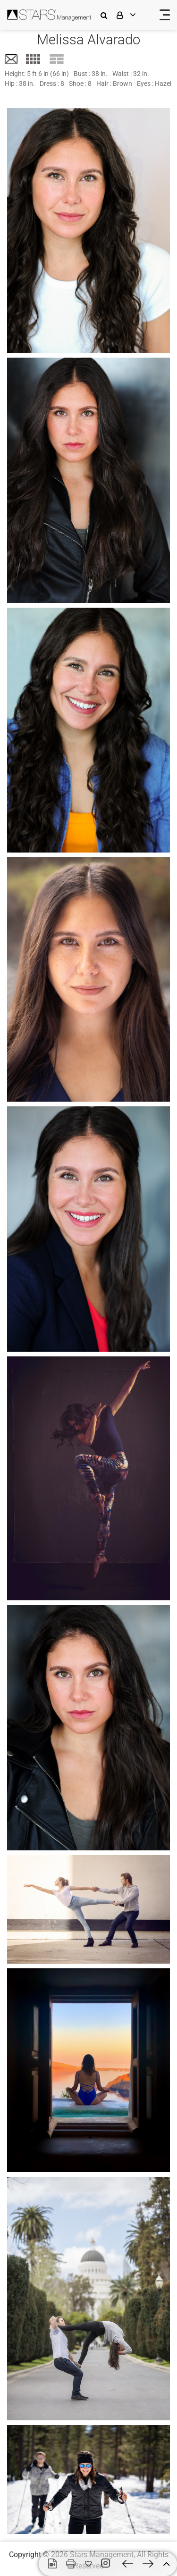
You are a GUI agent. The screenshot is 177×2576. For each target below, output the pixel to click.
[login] (132, 15)
